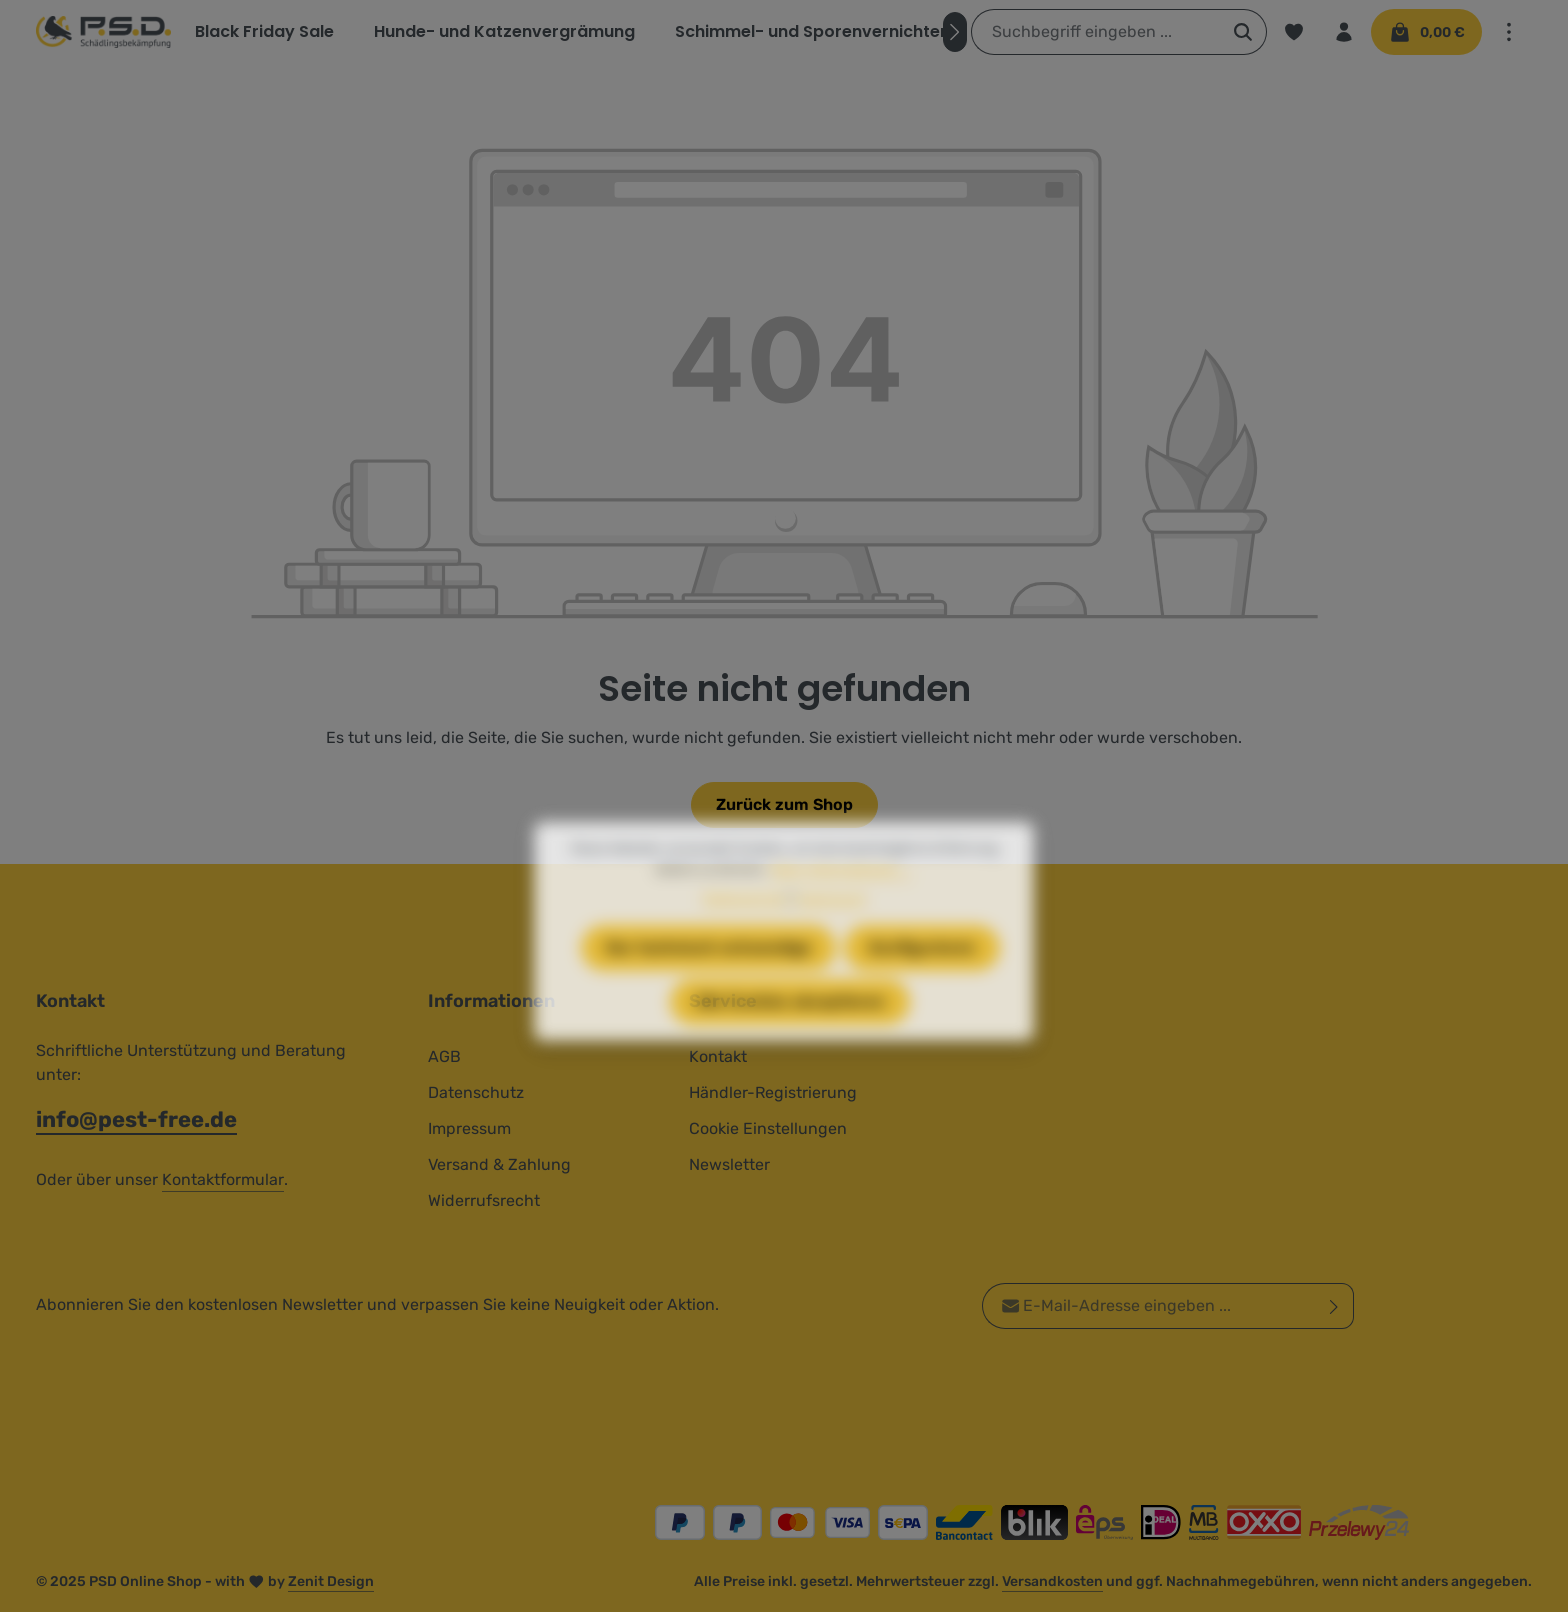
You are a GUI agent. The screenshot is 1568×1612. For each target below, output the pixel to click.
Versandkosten (1052, 1581)
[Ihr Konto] (1344, 32)
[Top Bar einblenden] (1509, 32)
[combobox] (1096, 32)
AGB (444, 1056)
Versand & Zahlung (499, 1164)
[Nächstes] (955, 32)
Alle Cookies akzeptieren (790, 1036)
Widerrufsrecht (484, 1200)
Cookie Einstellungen (768, 1128)
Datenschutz (476, 1092)
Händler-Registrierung (773, 1092)
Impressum (469, 1128)
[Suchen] (1243, 32)
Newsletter (729, 1164)
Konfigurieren (922, 982)
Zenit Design (331, 1581)
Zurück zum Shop (784, 804)
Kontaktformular (223, 1179)
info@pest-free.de (136, 1119)
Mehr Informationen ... (841, 904)
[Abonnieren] (1334, 1306)
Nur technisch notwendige (708, 982)
